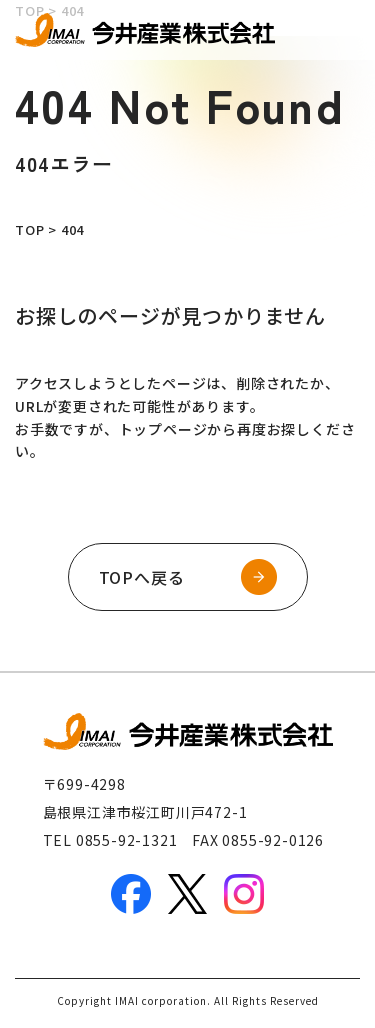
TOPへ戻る (142, 577)
